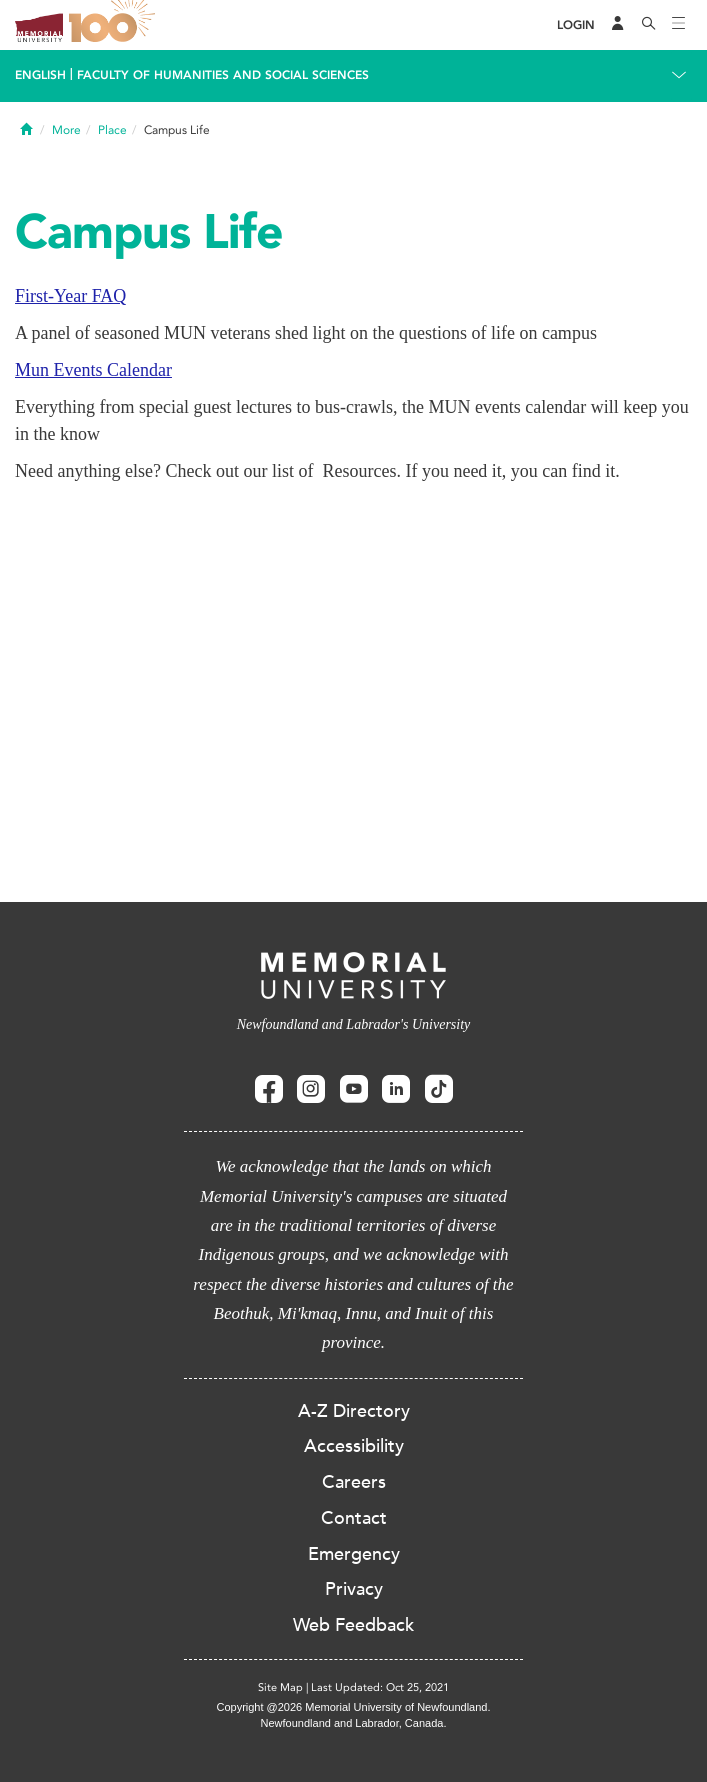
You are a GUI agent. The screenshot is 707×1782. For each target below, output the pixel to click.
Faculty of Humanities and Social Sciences (223, 75)
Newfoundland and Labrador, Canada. (354, 1723)
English (40, 75)
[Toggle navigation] (679, 25)
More (66, 130)
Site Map (280, 1687)
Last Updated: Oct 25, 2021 (380, 1687)
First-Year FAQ (70, 296)
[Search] (649, 25)
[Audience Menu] (618, 25)
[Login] (576, 25)
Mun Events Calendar (93, 370)
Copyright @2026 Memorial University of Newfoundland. (353, 1707)
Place (112, 130)
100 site (115, 25)
